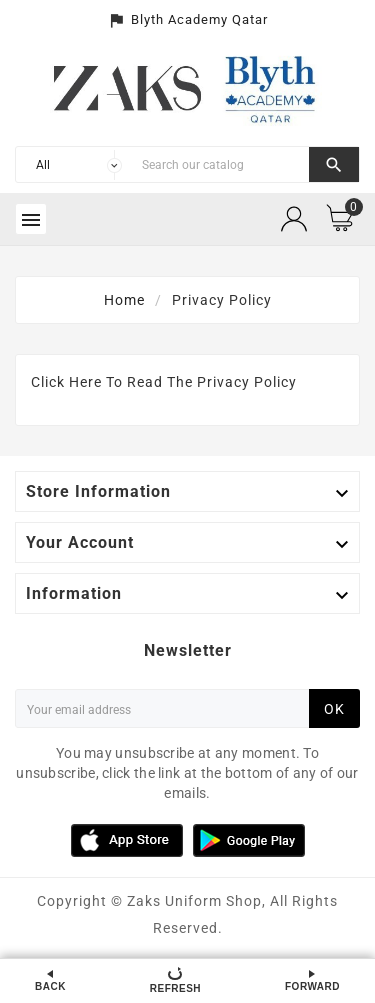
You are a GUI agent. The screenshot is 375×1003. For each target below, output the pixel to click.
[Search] (220, 164)
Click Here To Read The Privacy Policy (164, 382)
